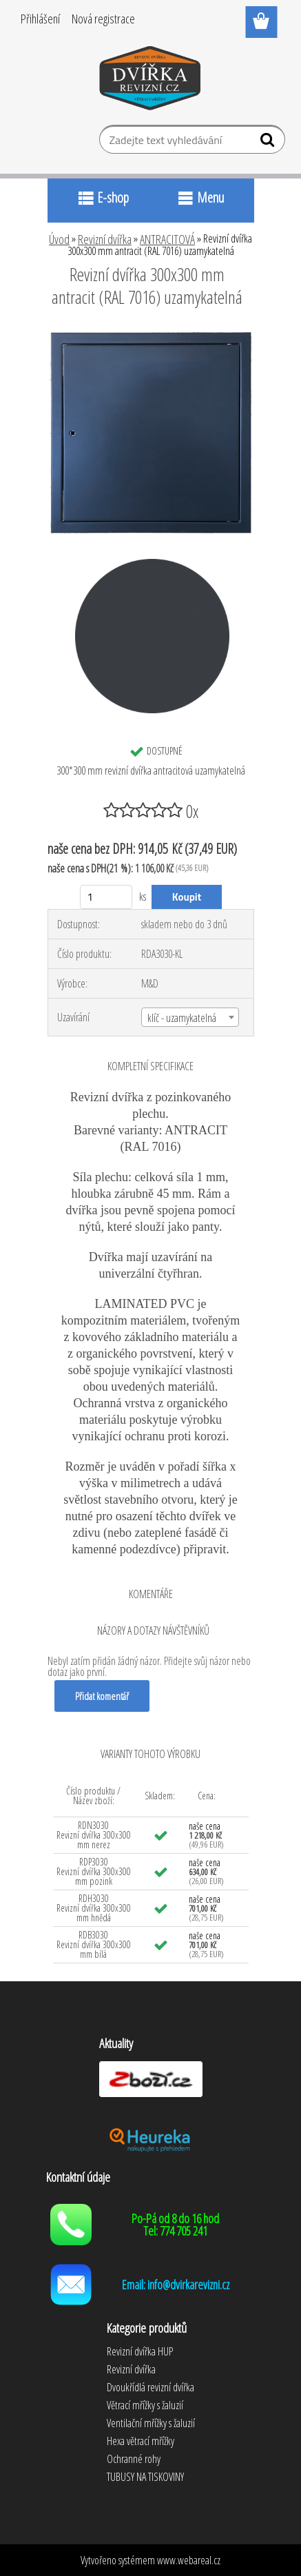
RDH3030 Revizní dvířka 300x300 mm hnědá (93, 1908)
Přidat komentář (102, 1696)
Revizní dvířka (105, 239)
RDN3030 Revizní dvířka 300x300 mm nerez (93, 1835)
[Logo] (150, 80)
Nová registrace (103, 18)
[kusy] (106, 897)
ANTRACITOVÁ (167, 239)
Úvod (59, 239)
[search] (268, 143)
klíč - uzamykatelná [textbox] (181, 1017)
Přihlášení (40, 18)
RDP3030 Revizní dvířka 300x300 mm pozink (93, 1871)
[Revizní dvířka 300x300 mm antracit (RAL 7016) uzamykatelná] (151, 335)
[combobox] (190, 1017)
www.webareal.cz (188, 2560)
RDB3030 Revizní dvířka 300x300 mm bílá (93, 1944)
